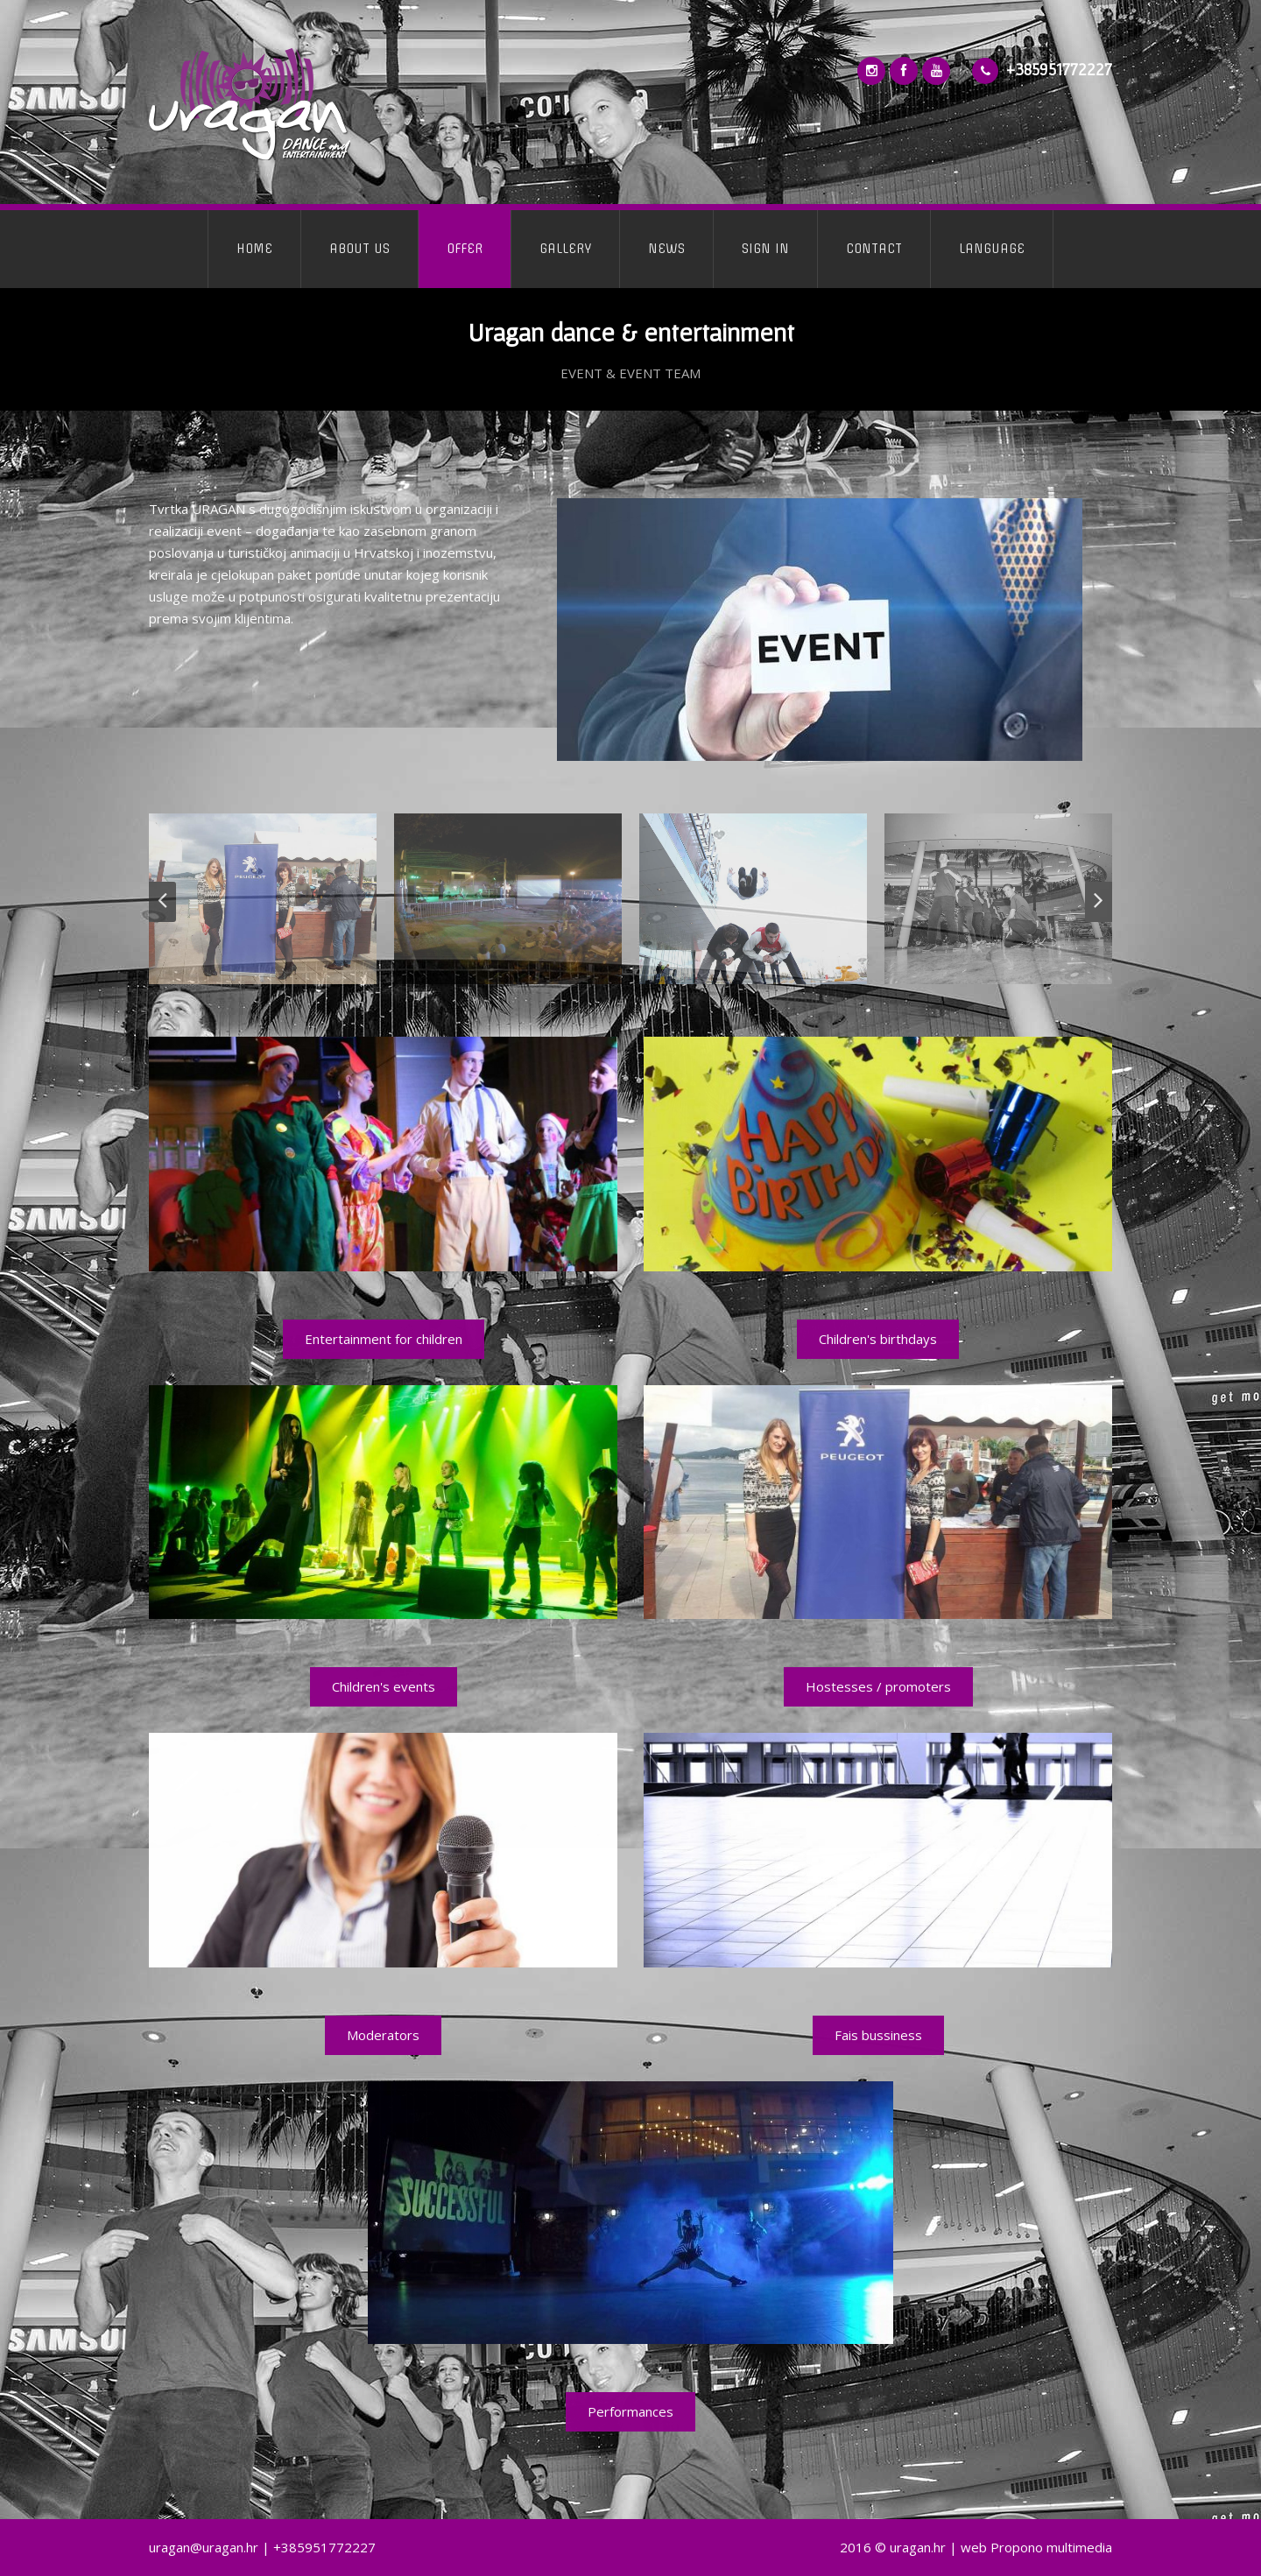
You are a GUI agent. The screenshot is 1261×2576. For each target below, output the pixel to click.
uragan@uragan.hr (203, 2547)
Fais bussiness (878, 2035)
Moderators (383, 2035)
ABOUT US (359, 249)
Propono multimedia (1051, 2547)
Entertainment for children (383, 1339)
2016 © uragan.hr (893, 2547)
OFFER (465, 249)
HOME (254, 249)
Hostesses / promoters (878, 1686)
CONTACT (874, 249)
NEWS (666, 249)
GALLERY (565, 249)
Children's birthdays (878, 1339)
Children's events (383, 1686)
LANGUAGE (992, 249)
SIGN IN (765, 249)
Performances (630, 2411)
